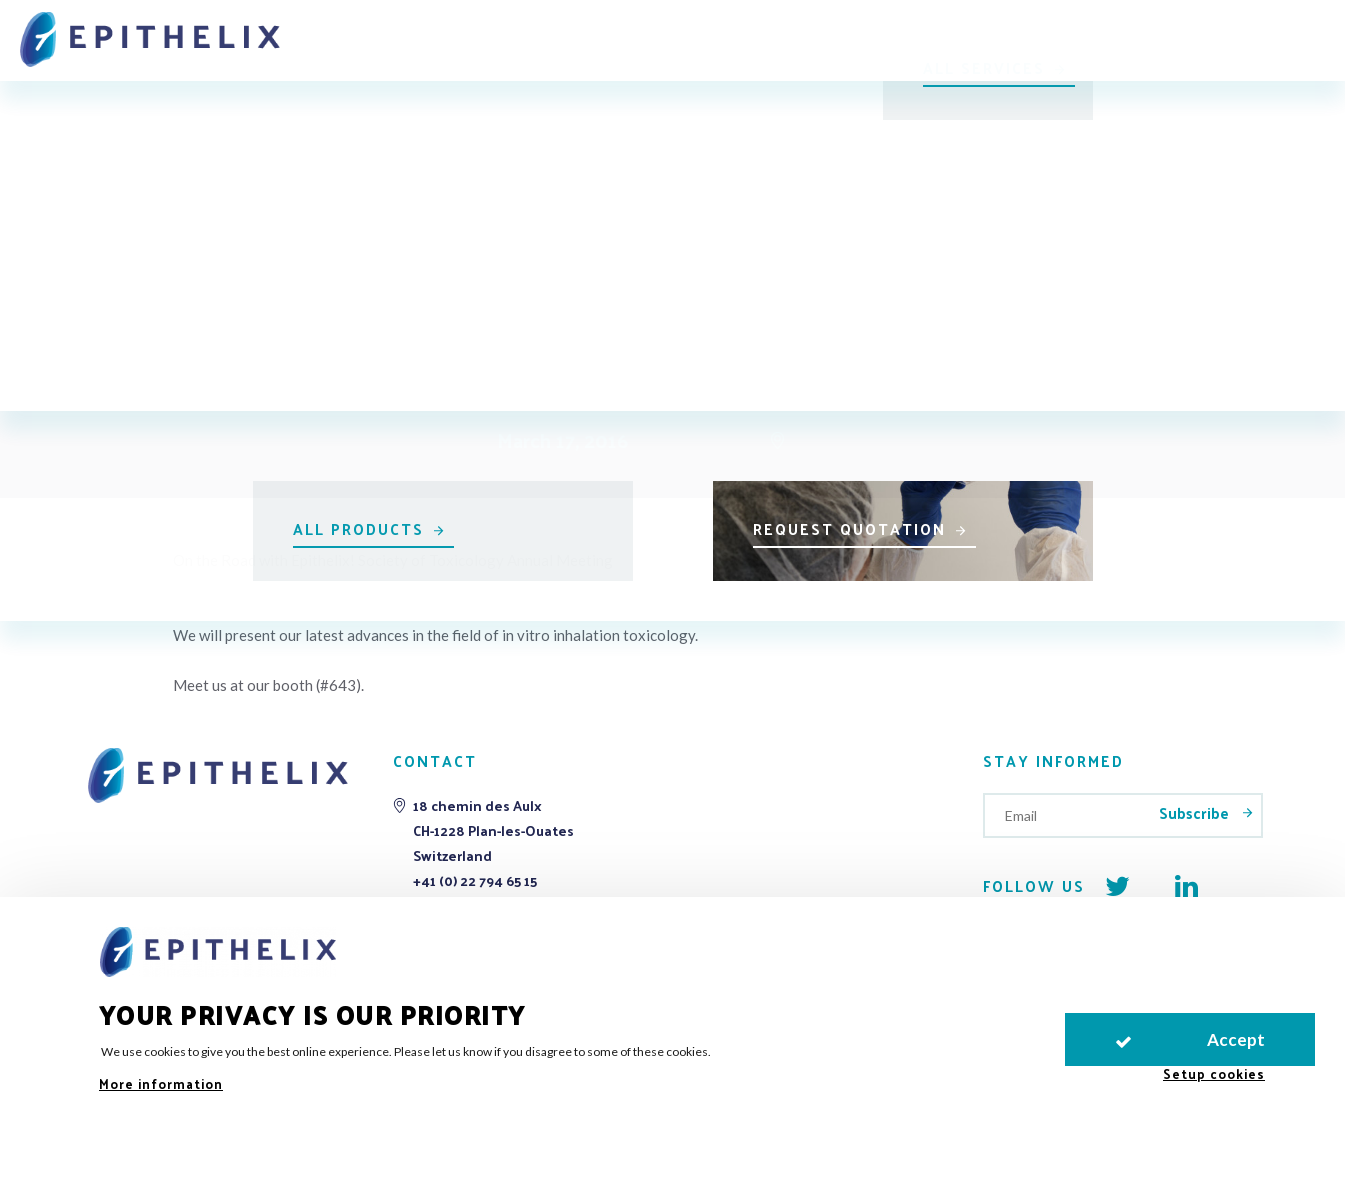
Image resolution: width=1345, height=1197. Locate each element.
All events (682, 173)
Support (803, 32)
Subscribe (1196, 812)
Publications (926, 32)
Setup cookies (1214, 1073)
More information (161, 1083)
